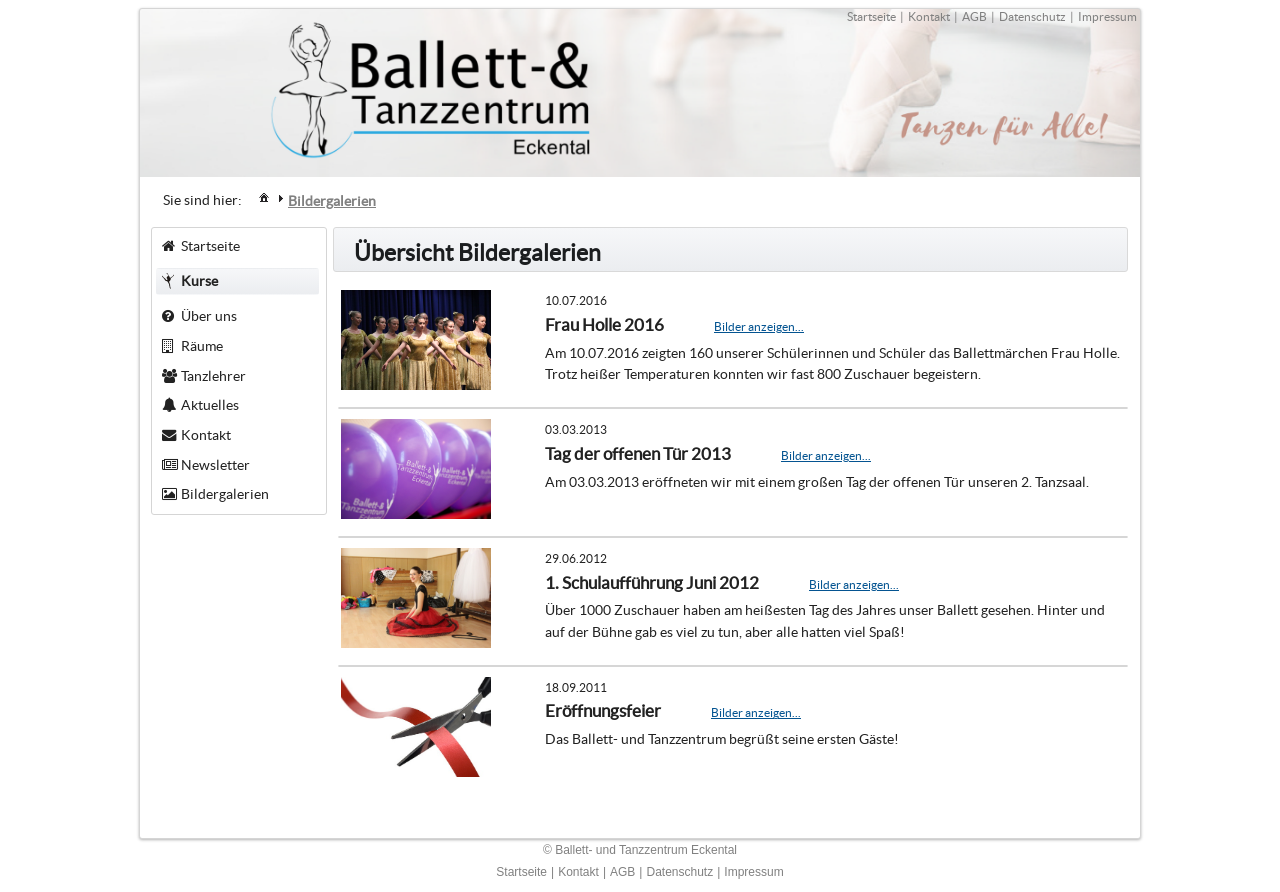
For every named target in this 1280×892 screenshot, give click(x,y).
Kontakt (929, 16)
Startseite (871, 16)
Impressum (1107, 16)
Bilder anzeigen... (759, 326)
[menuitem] (264, 196)
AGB (974, 16)
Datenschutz (1032, 16)
